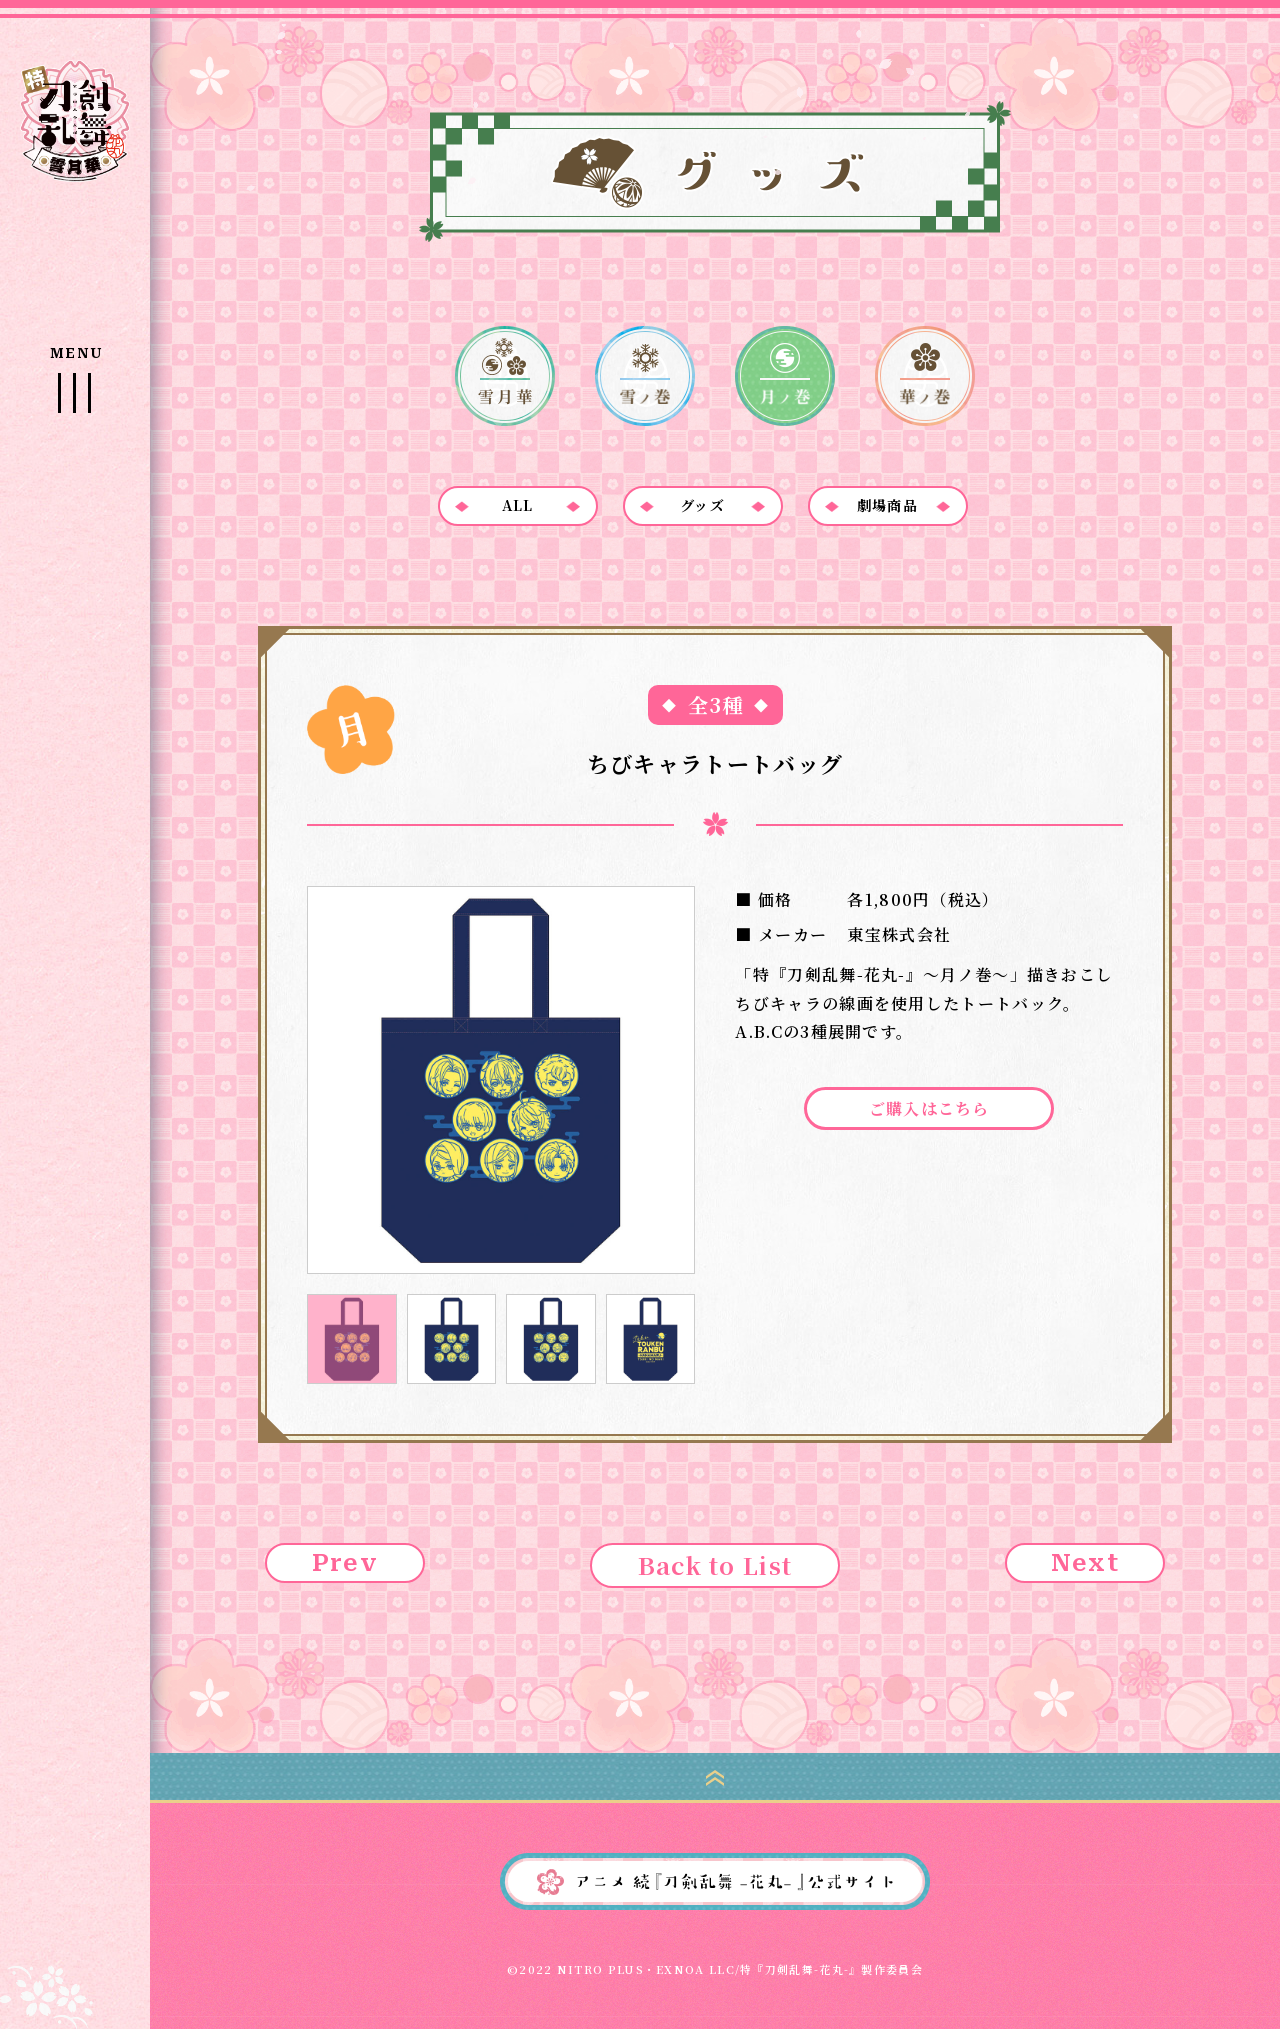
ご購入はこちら (929, 1108)
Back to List (715, 1564)
